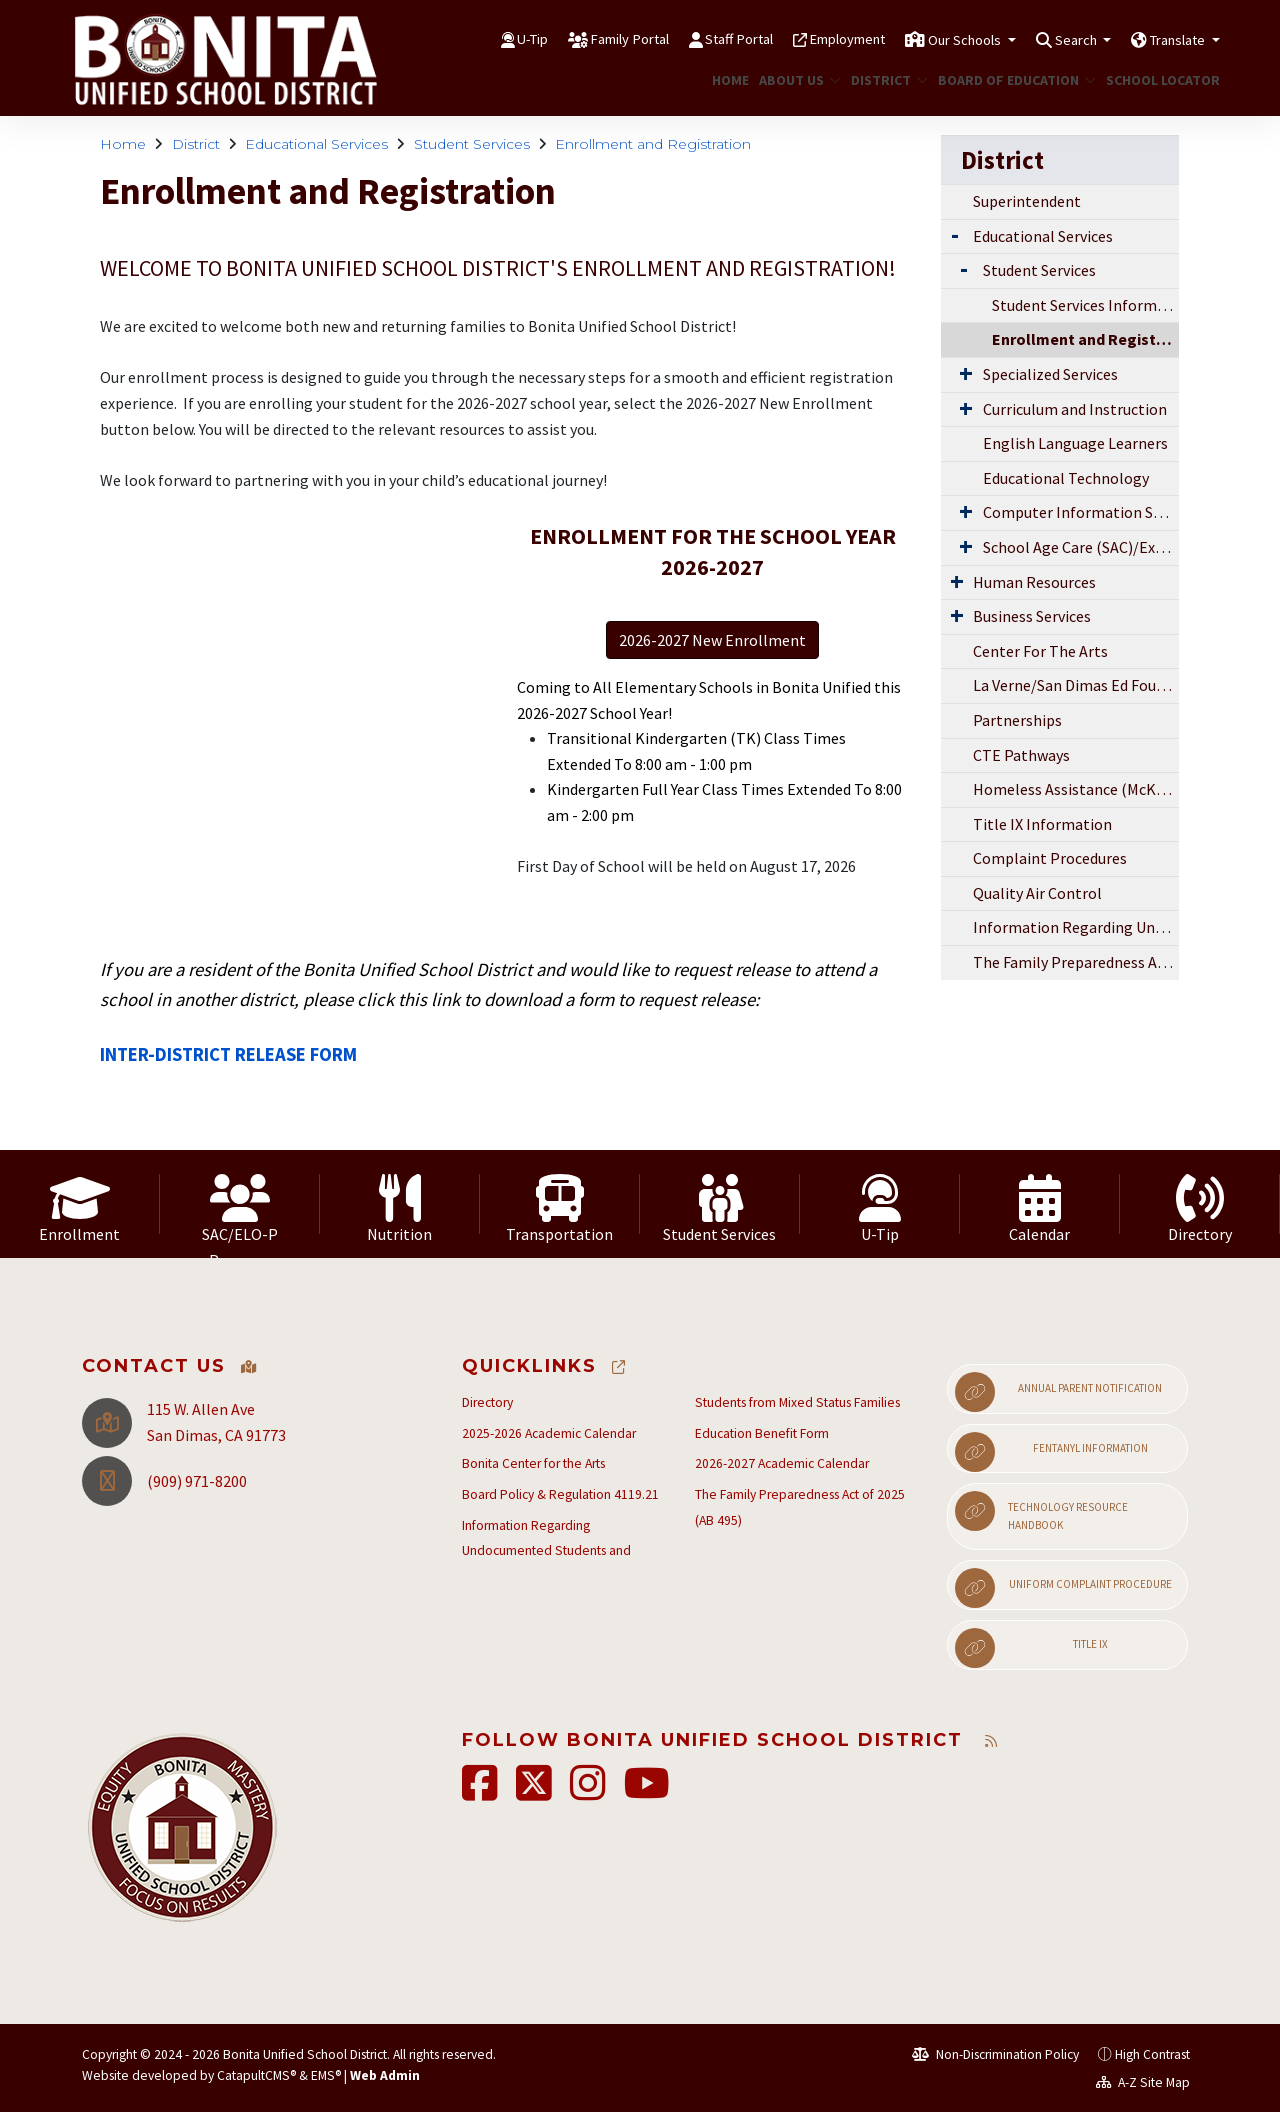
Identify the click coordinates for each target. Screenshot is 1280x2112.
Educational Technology (1066, 478)
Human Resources (1034, 582)
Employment (792, 39)
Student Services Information (1085, 305)
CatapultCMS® (256, 2075)
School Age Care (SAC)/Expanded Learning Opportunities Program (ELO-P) (1081, 547)
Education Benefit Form (762, 1433)
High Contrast (1152, 2054)
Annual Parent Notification (1058, 1392)
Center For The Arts (1040, 651)
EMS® (326, 2075)
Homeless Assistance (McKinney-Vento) (1076, 789)
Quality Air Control (1037, 893)
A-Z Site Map (1143, 2082)
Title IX (1031, 1648)
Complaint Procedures (1050, 858)
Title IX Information (1042, 824)
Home (728, 80)
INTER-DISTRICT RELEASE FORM (228, 1054)
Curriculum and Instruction (1075, 409)
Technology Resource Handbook (1041, 1511)
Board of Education (1008, 80)
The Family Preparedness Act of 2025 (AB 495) (1076, 962)
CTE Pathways (1021, 755)
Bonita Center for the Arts (533, 1463)
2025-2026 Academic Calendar (549, 1433)
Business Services (1032, 616)
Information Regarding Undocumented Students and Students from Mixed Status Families (1076, 927)
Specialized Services (1050, 374)
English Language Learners (1075, 443)
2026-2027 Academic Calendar (782, 1463)
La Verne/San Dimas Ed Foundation (1076, 685)
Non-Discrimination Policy (995, 2054)
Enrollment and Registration (653, 144)
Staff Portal (667, 39)
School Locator (1157, 80)
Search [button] (1053, 39)
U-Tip (432, 39)
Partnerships (1017, 720)
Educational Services (316, 144)
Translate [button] (1170, 39)
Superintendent (1027, 201)
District (885, 80)
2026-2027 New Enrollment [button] (712, 640)
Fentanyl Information (1051, 1452)
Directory (487, 1402)
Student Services (472, 144)
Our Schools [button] (928, 39)
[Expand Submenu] (955, 234)
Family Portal (542, 39)
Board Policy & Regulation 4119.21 (560, 1494)
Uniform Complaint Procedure (1063, 1588)
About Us (795, 80)
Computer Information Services (1081, 512)
